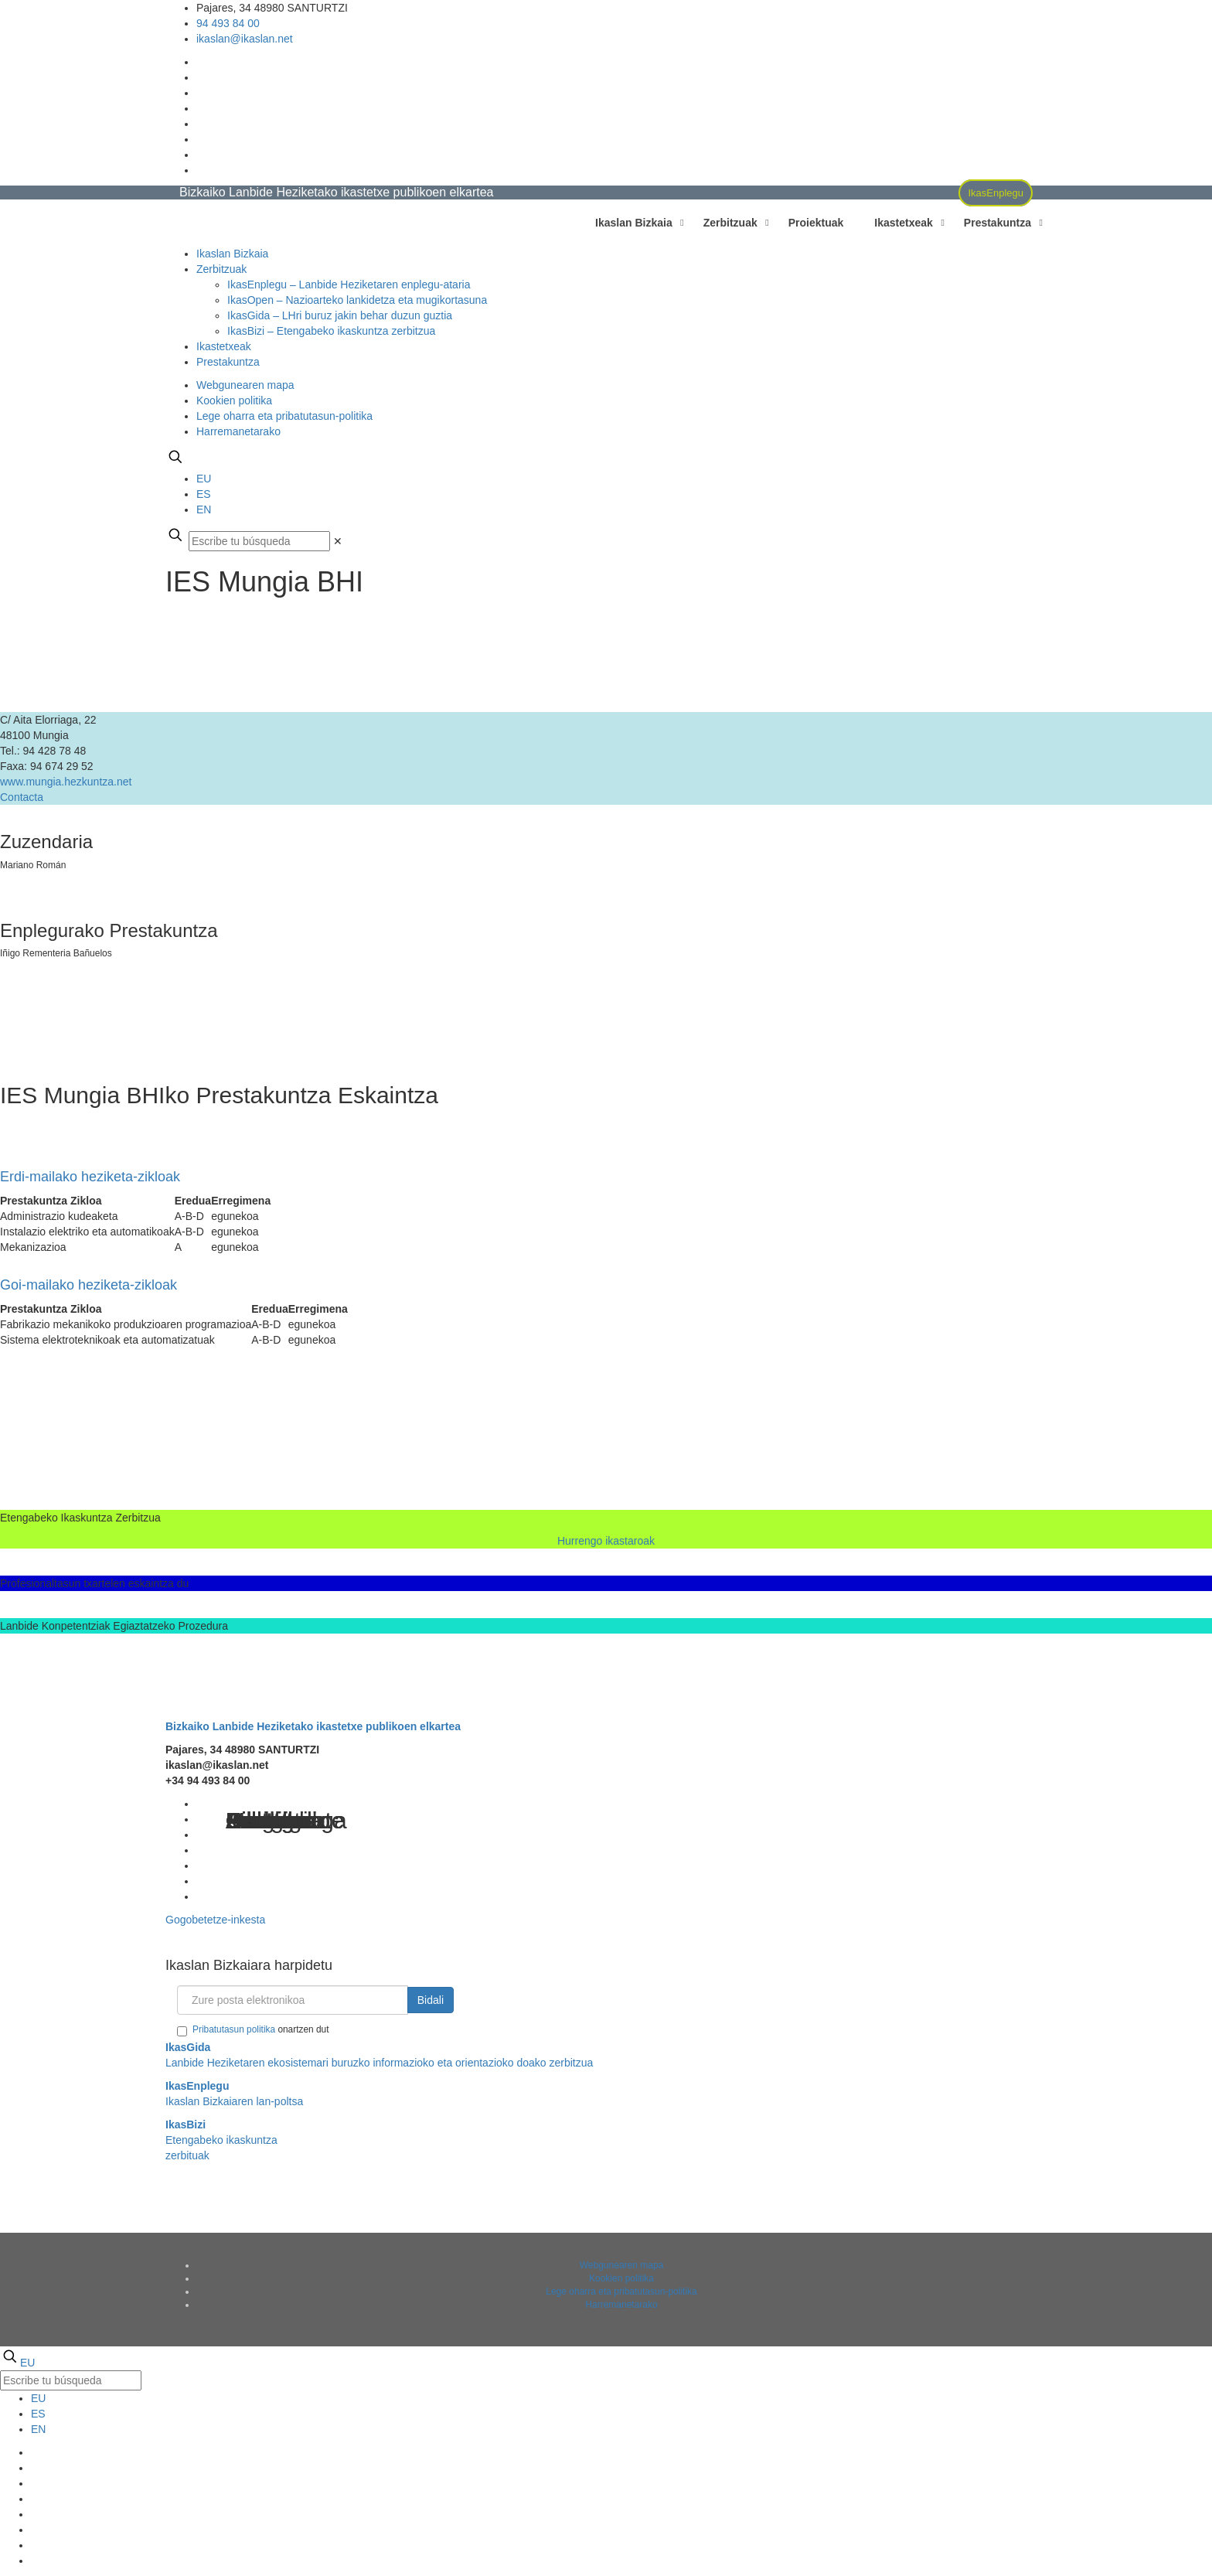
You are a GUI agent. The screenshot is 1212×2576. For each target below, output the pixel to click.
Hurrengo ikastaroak (606, 1541)
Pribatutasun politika (233, 2029)
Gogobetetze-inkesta (215, 1919)
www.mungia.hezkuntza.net (65, 781)
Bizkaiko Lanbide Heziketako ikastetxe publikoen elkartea (313, 1726)
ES (203, 494)
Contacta (21, 797)
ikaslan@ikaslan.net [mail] (244, 38)
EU (203, 478)
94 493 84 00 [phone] (228, 23)
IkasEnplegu (995, 193)
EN (203, 509)
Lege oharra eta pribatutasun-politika (284, 416)
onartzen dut (253, 2030)
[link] (337, 541)
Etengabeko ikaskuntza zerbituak (221, 2140)
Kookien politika (234, 400)
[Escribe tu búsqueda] (259, 541)
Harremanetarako (238, 431)
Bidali (430, 2000)
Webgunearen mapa (245, 385)
